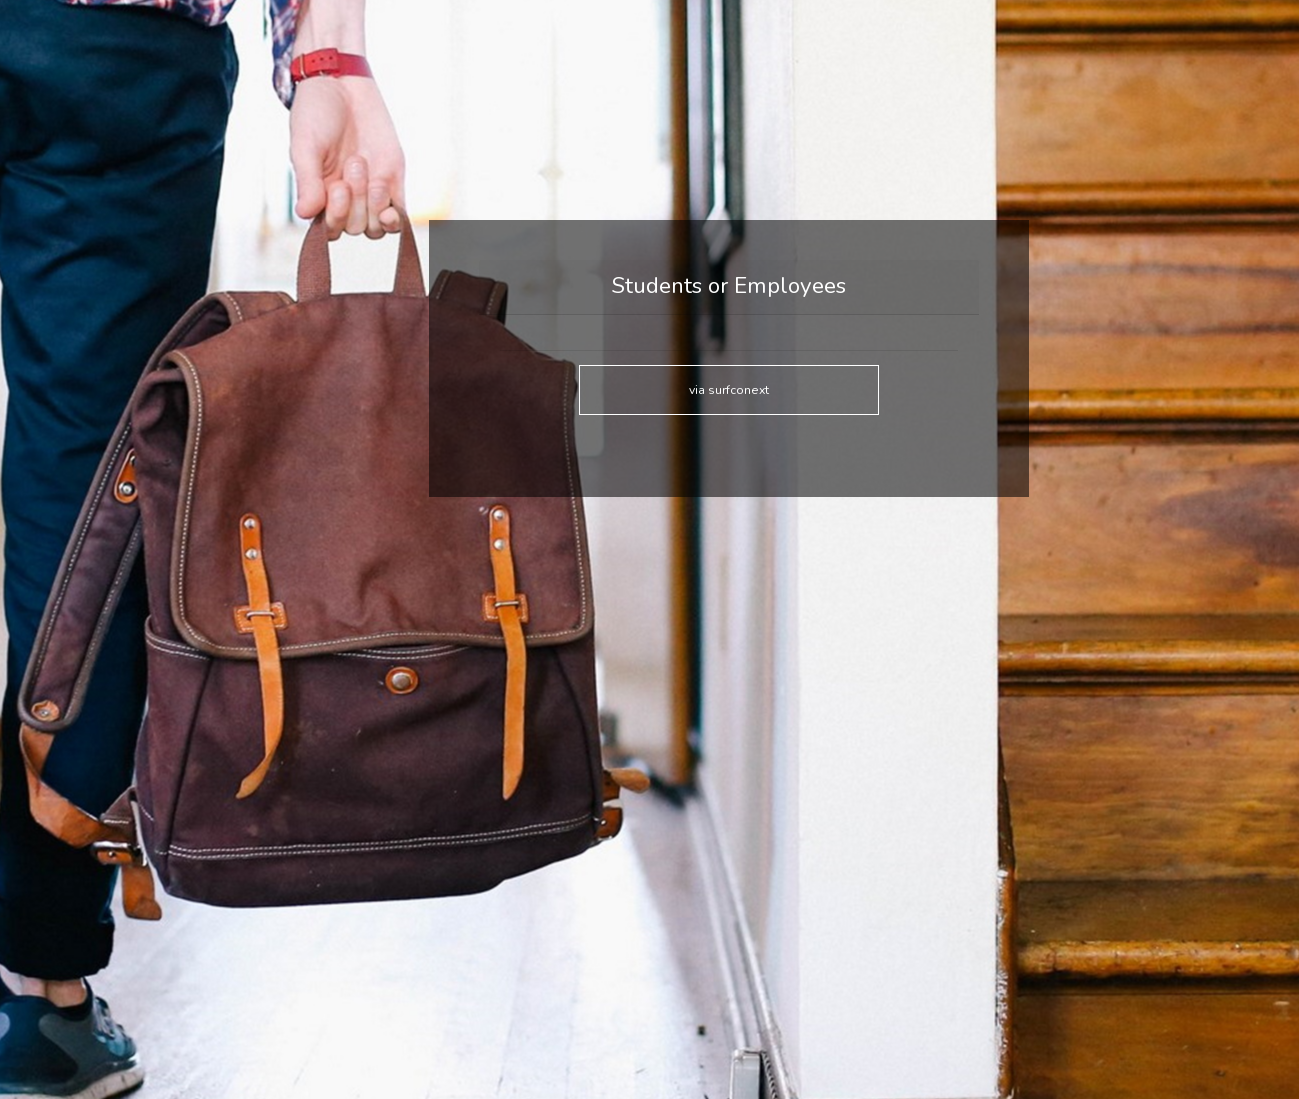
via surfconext (729, 389)
